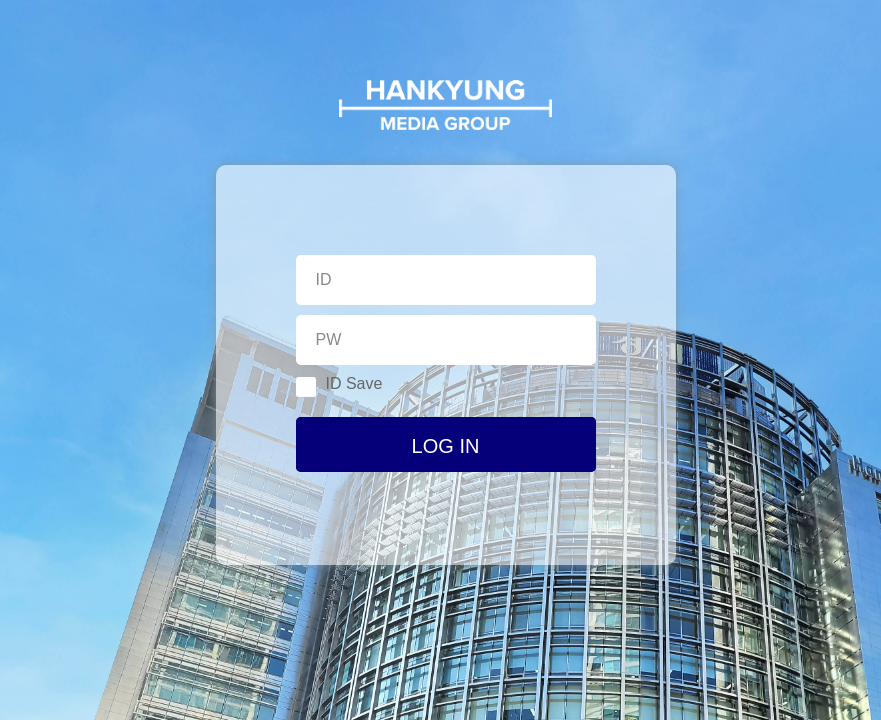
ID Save (339, 386)
